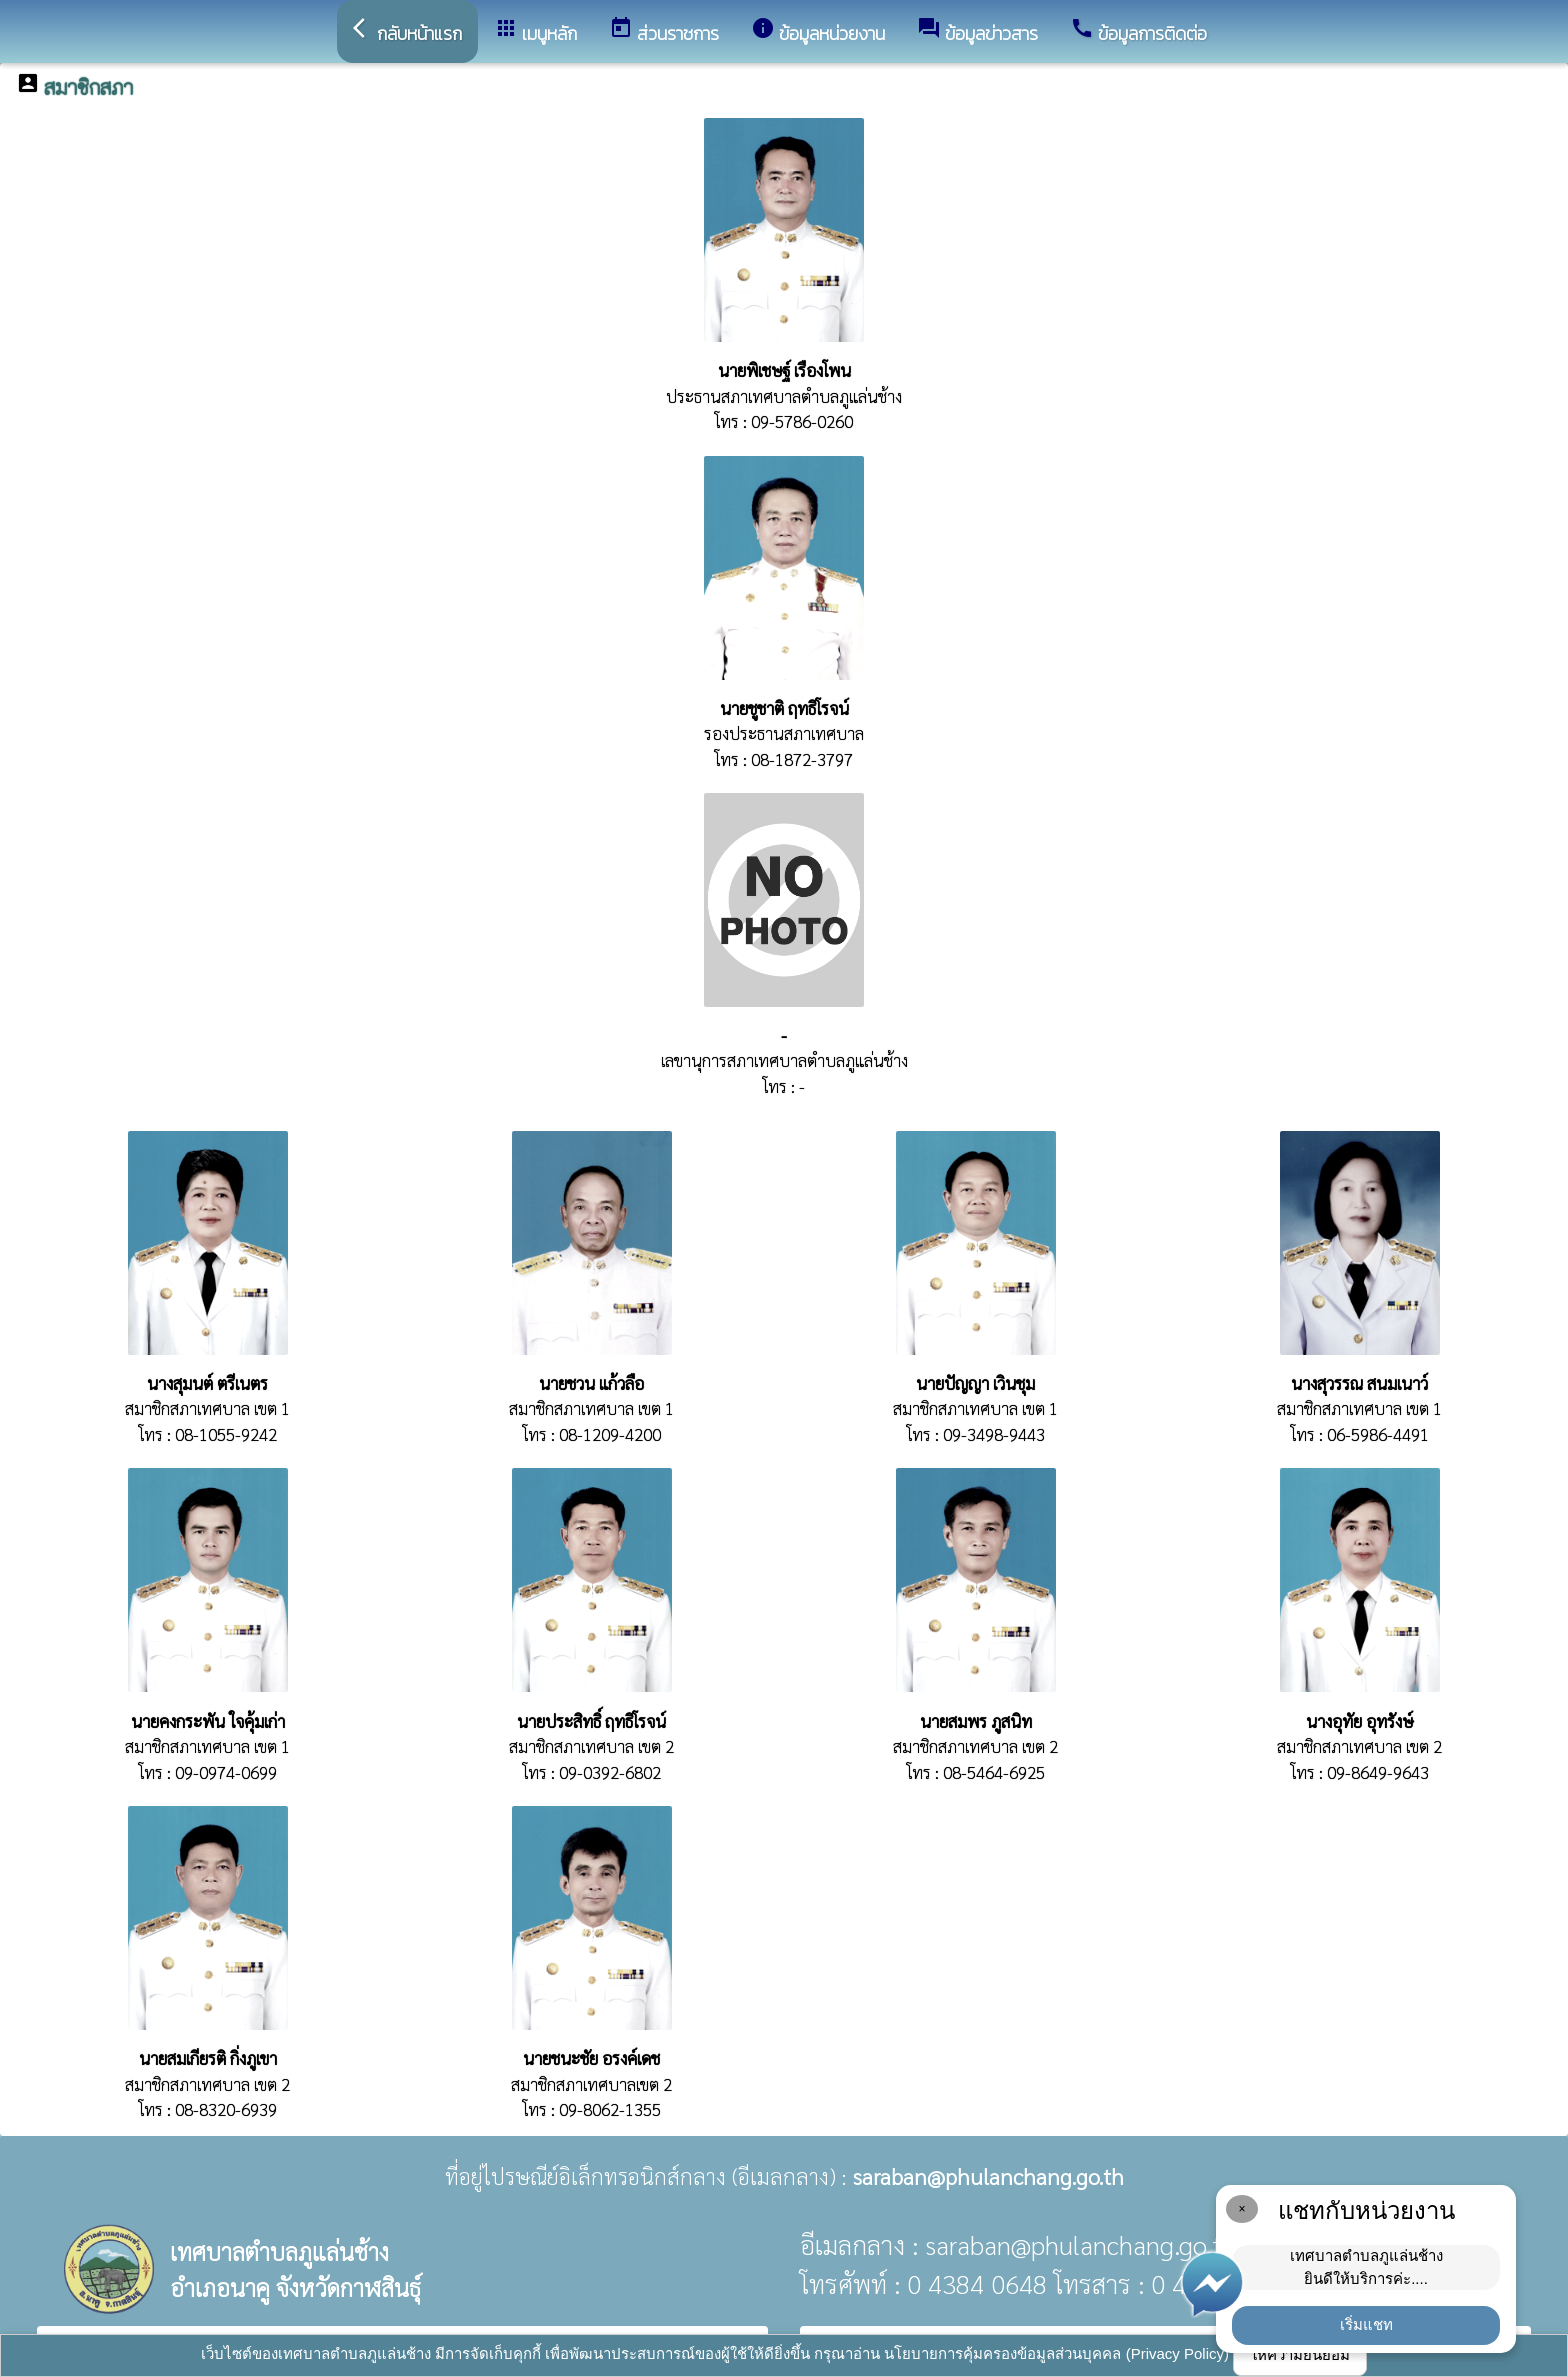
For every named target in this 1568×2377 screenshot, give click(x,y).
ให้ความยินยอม (1300, 2354)
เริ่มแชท (1366, 2324)
